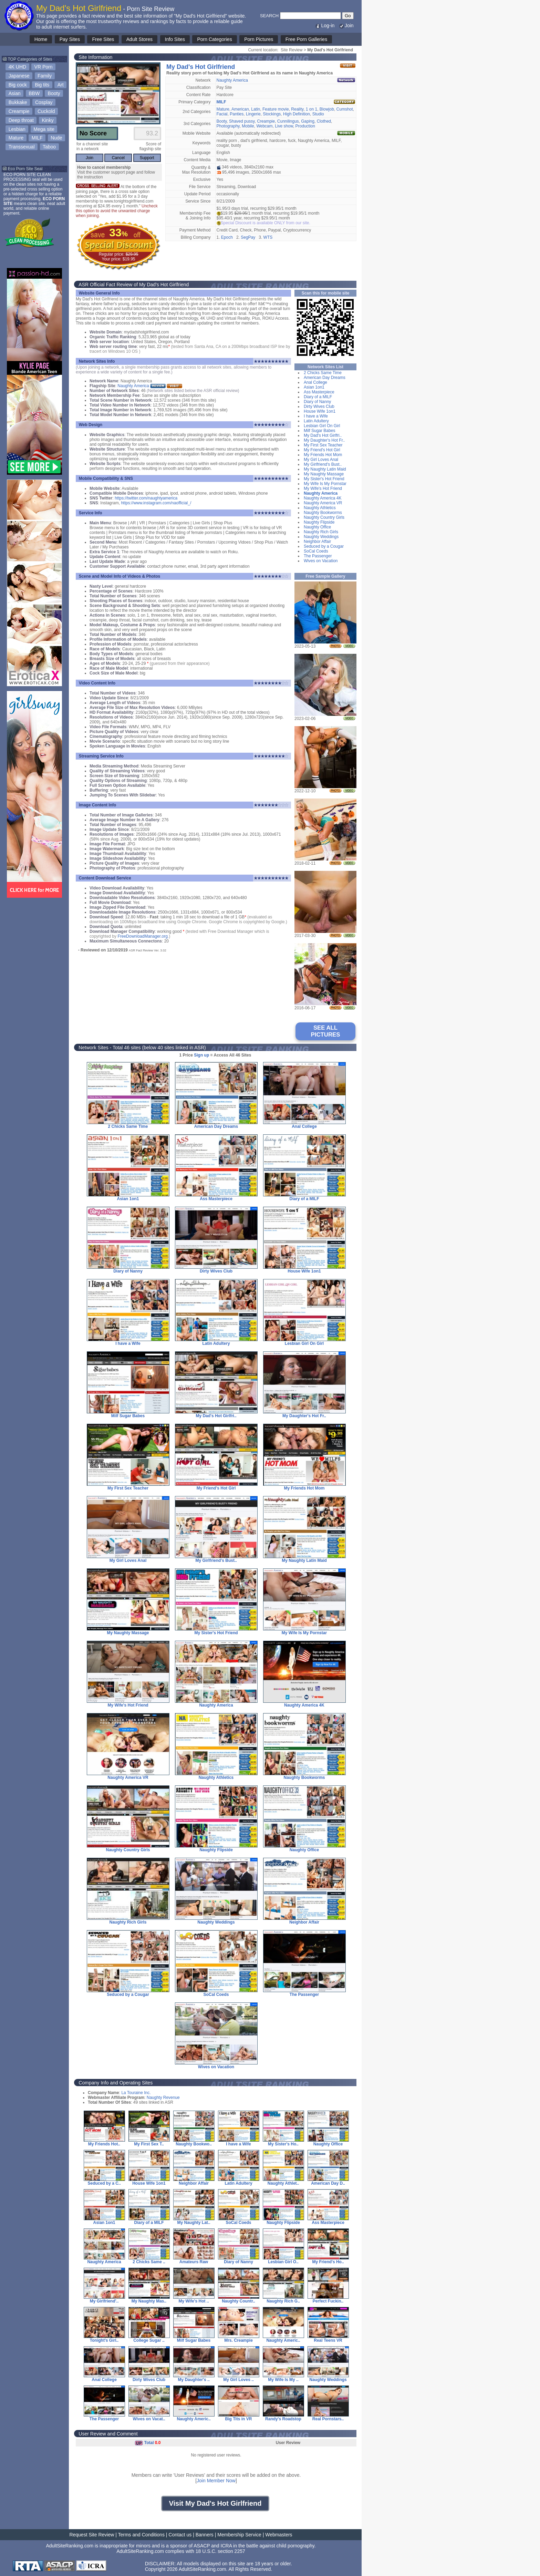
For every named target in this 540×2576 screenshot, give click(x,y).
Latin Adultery (316, 421)
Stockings (272, 114)
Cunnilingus (288, 121)
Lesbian (17, 129)
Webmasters (278, 2534)
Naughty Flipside (319, 522)
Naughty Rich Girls (321, 531)
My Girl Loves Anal (321, 459)
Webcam (264, 126)
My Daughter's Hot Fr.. (324, 440)
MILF (37, 138)
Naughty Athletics (320, 507)
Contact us (179, 2534)
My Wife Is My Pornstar (325, 483)
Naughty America (232, 80)
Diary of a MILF (318, 396)
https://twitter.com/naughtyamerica (146, 498)
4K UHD (17, 67)
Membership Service (239, 2534)
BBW (34, 93)
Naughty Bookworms (323, 512)
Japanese (19, 76)
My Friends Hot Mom (323, 454)
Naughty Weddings (321, 536)
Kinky (47, 120)
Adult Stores (139, 39)
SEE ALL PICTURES (325, 1031)
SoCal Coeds (316, 551)
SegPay (248, 237)
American (240, 109)
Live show (284, 126)
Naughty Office (317, 527)
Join (346, 25)
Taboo (49, 147)
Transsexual (22, 147)
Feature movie (275, 109)
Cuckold (46, 111)
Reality (297, 109)
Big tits (42, 84)
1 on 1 (311, 109)
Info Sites (175, 39)
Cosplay (44, 102)
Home (40, 39)
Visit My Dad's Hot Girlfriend (215, 2503)
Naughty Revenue (163, 2097)
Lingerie (253, 114)
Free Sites (103, 39)
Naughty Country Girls (324, 517)
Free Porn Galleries (306, 39)
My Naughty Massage (324, 474)
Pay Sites (70, 39)
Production (305, 126)
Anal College (315, 382)
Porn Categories (214, 39)
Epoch (227, 237)
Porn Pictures (258, 39)
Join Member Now (216, 2480)
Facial (222, 114)
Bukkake (18, 102)
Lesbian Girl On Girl (322, 425)
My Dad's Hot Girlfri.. (323, 435)
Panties (236, 114)
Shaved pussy (242, 121)
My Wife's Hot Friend (323, 488)
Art (61, 84)
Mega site (43, 129)
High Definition (296, 114)
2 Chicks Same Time (323, 372)
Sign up (201, 1055)
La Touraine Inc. (135, 2092)
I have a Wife (316, 416)
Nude (56, 138)
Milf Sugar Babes (319, 430)
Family (45, 76)
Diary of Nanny (317, 401)
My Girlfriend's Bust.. (323, 464)
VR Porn (43, 67)
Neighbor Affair (317, 541)
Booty (54, 93)
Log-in (324, 25)
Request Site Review (91, 2534)
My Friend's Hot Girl (322, 449)
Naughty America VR (323, 503)
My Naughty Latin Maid (325, 469)
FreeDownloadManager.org (142, 936)
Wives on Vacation (321, 560)
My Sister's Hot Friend (324, 478)
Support (147, 157)
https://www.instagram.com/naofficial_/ (156, 503)
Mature (16, 138)
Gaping (307, 121)
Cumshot (344, 109)
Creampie (19, 111)
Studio (318, 114)
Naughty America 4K (322, 498)
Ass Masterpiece (319, 392)
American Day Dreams (324, 377)
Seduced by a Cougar (324, 546)
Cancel (118, 157)
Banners (205, 2534)
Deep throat (21, 120)
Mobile (248, 126)
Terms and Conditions (141, 2534)
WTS (268, 237)
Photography (228, 126)
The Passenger (318, 556)
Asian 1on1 (314, 387)
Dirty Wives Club (319, 406)
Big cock (18, 84)
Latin (255, 109)
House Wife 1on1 (319, 411)
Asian (15, 93)
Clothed (324, 121)
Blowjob (327, 109)
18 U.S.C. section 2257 (220, 2551)
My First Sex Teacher (323, 445)
